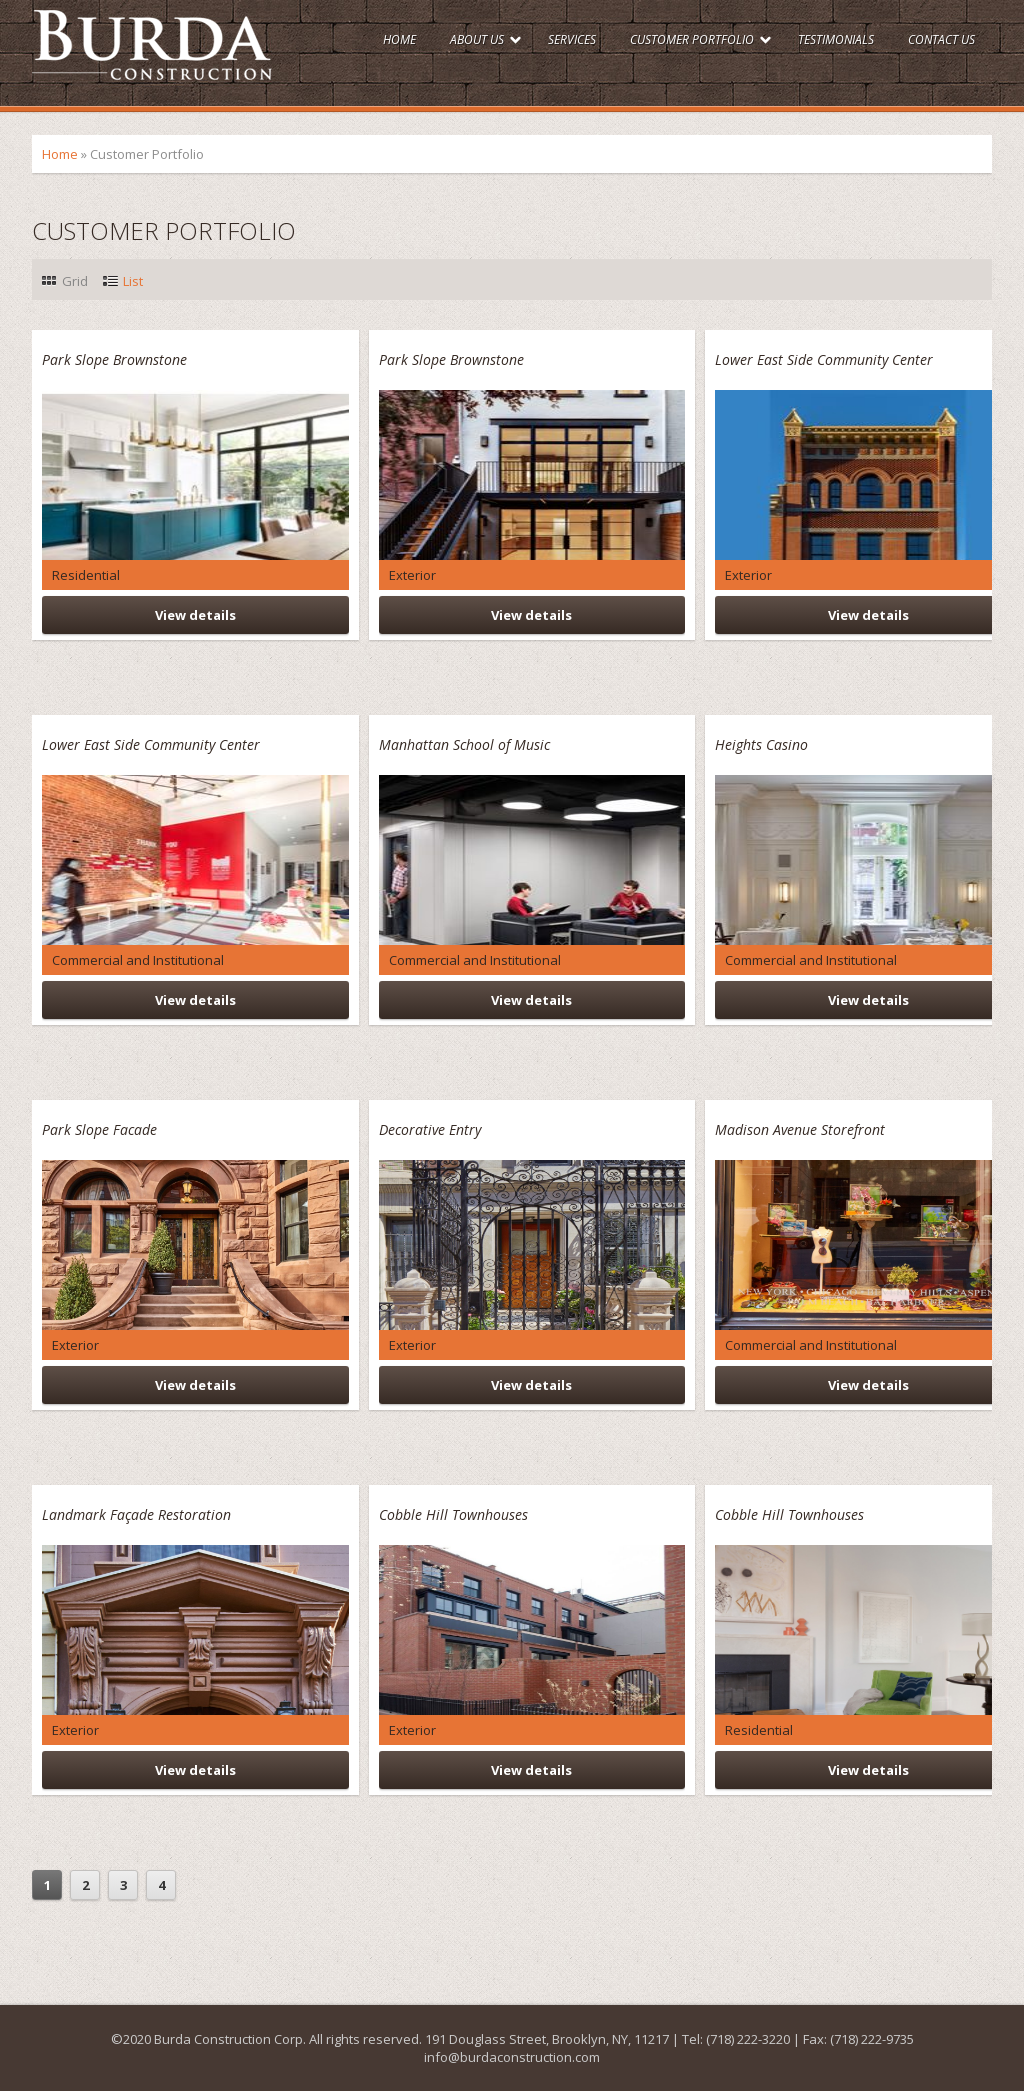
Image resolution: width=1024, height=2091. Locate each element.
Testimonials (836, 39)
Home (399, 39)
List (133, 281)
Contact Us (941, 39)
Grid (75, 281)
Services (572, 39)
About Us (477, 39)
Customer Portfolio (692, 39)
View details (195, 615)
